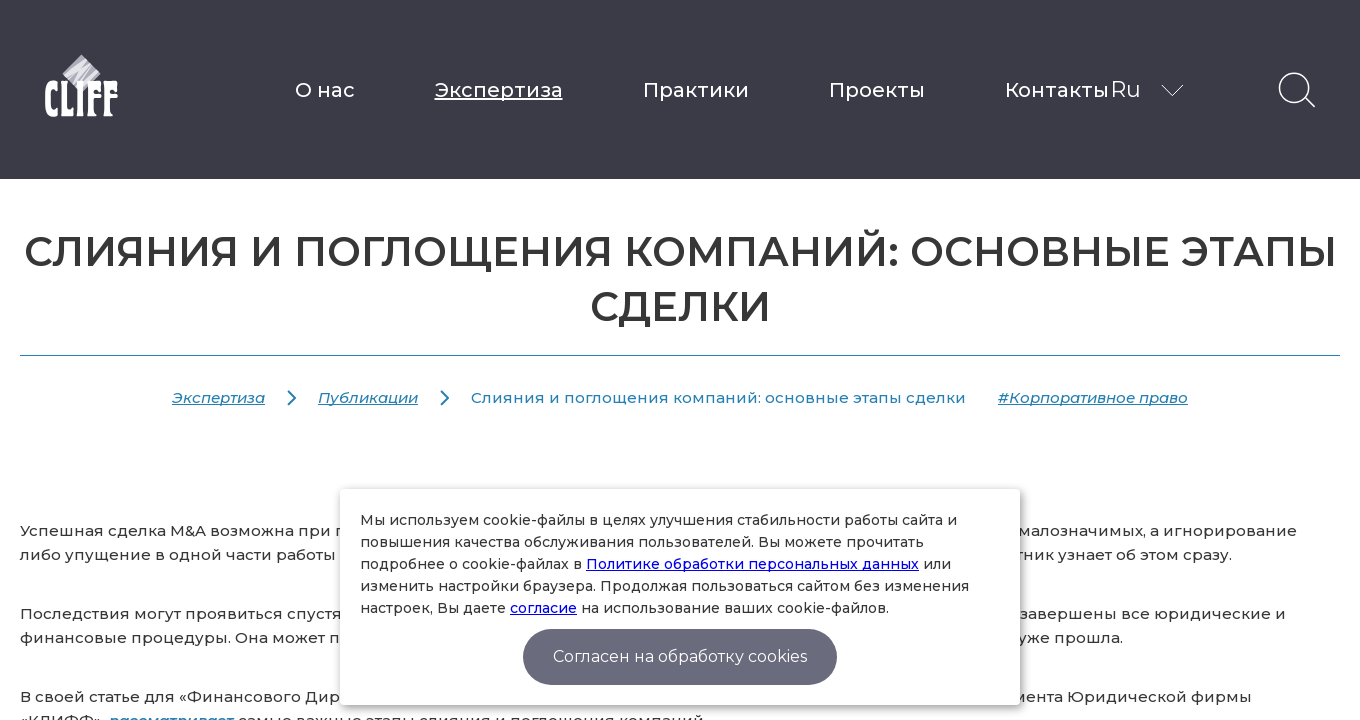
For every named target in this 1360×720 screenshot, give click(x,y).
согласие (543, 608)
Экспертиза (499, 90)
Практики (696, 90)
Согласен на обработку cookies (680, 656)
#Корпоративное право (1093, 397)
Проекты (877, 90)
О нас (325, 90)
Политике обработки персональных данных (752, 564)
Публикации (368, 397)
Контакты (1057, 90)
